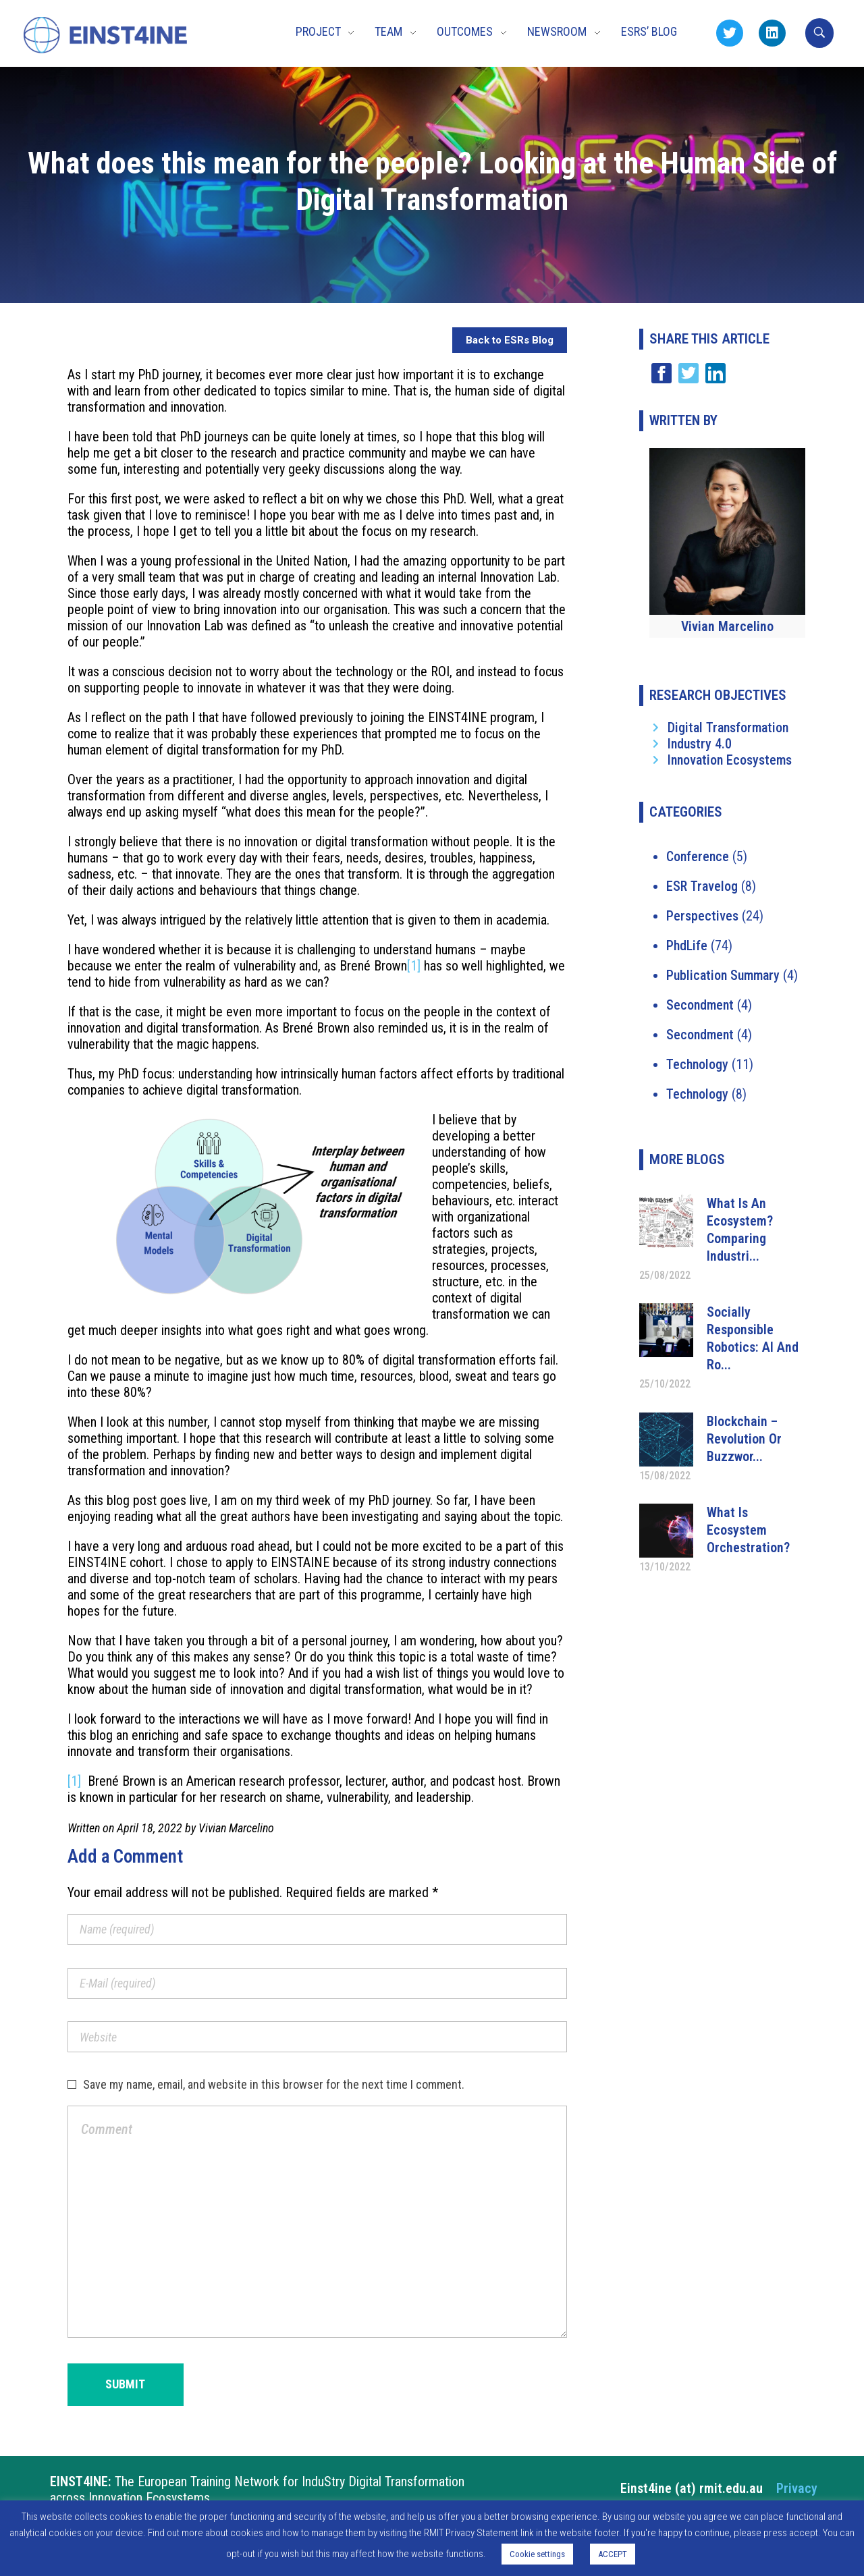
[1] (414, 966)
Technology (697, 1064)
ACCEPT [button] (612, 2554)
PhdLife (686, 945)
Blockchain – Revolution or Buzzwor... (744, 1438)
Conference (697, 856)
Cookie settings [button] (537, 2554)
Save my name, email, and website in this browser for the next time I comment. (273, 2084)
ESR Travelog (702, 886)
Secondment (700, 1005)
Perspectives (702, 916)
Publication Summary (723, 975)
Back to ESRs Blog (510, 340)
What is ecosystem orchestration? (748, 1530)
